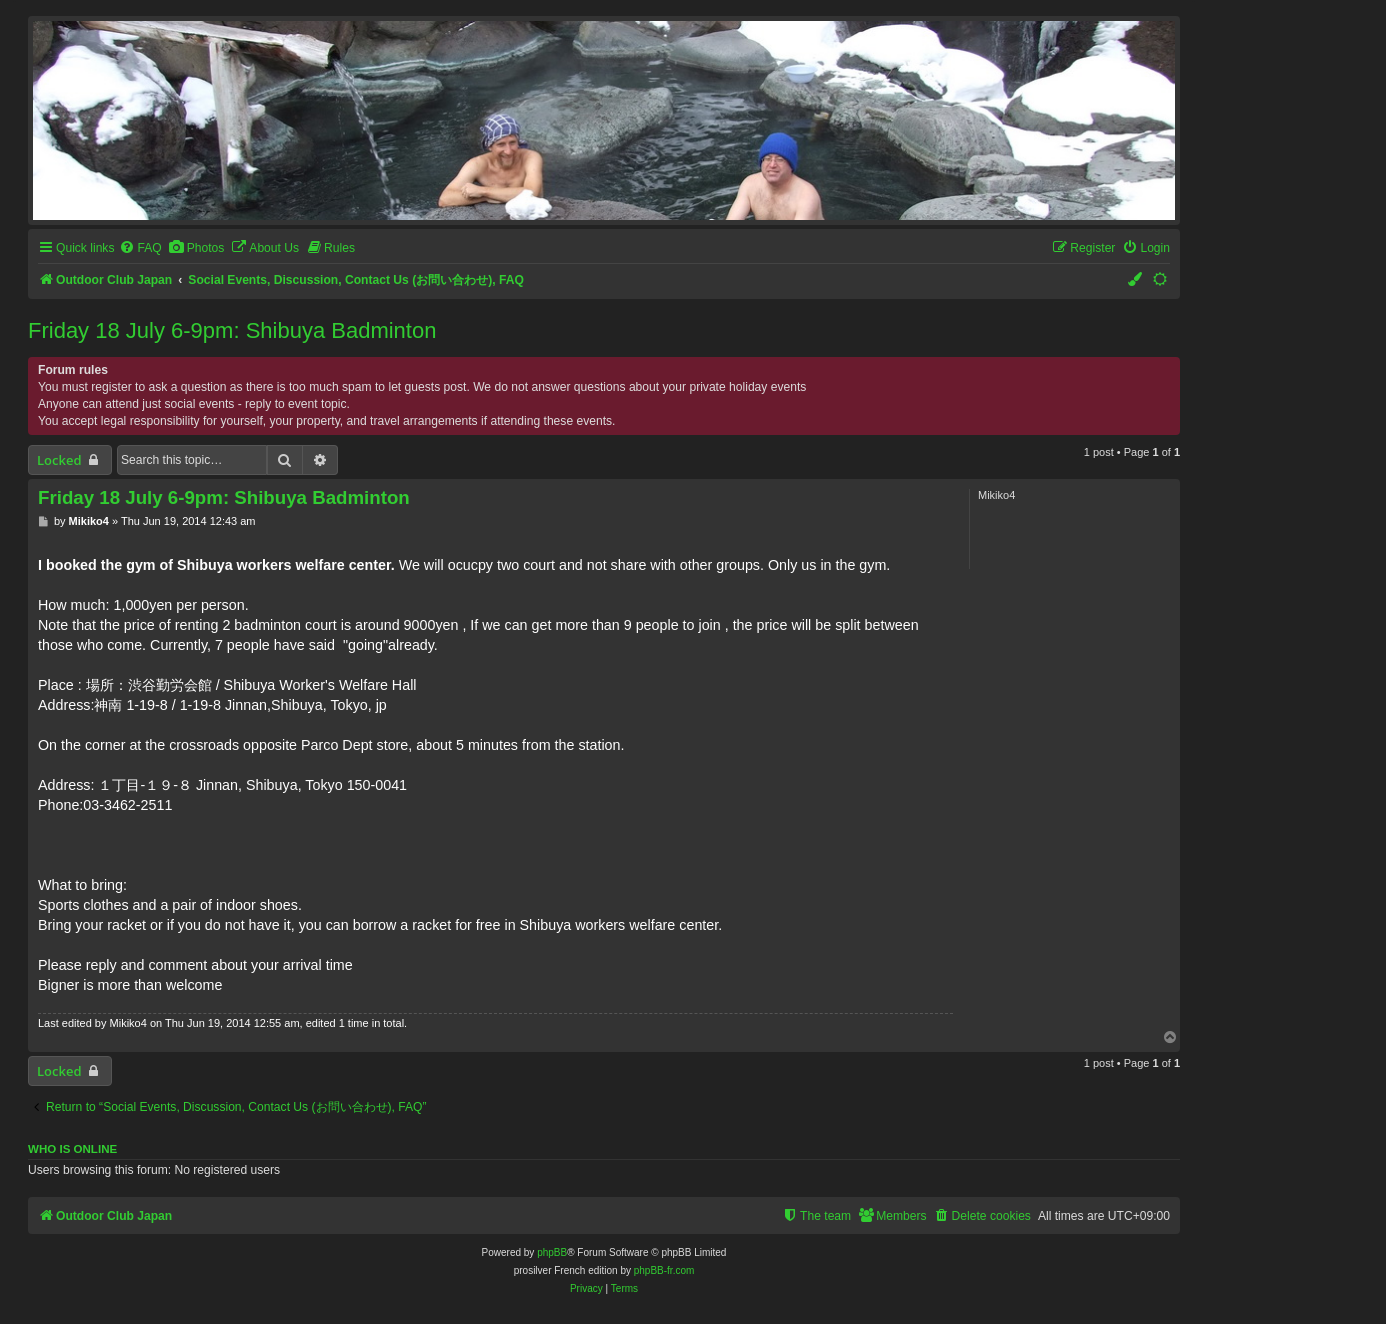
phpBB (552, 1252)
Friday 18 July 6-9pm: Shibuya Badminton (232, 330)
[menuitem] (140, 248)
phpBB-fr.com (664, 1270)
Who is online (72, 1149)
